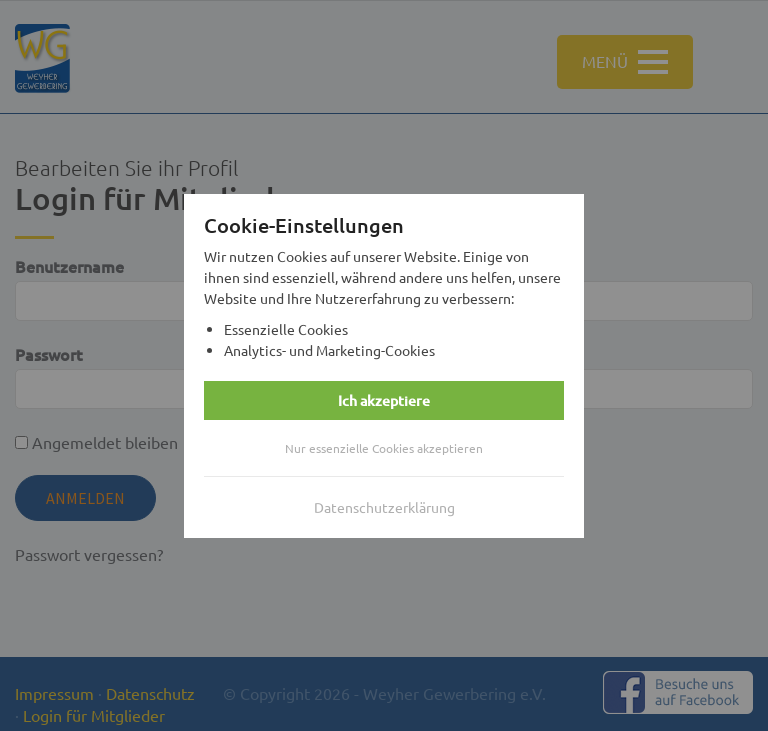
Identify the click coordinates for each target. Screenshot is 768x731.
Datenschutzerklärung (384, 507)
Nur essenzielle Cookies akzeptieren (384, 448)
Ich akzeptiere (384, 400)
